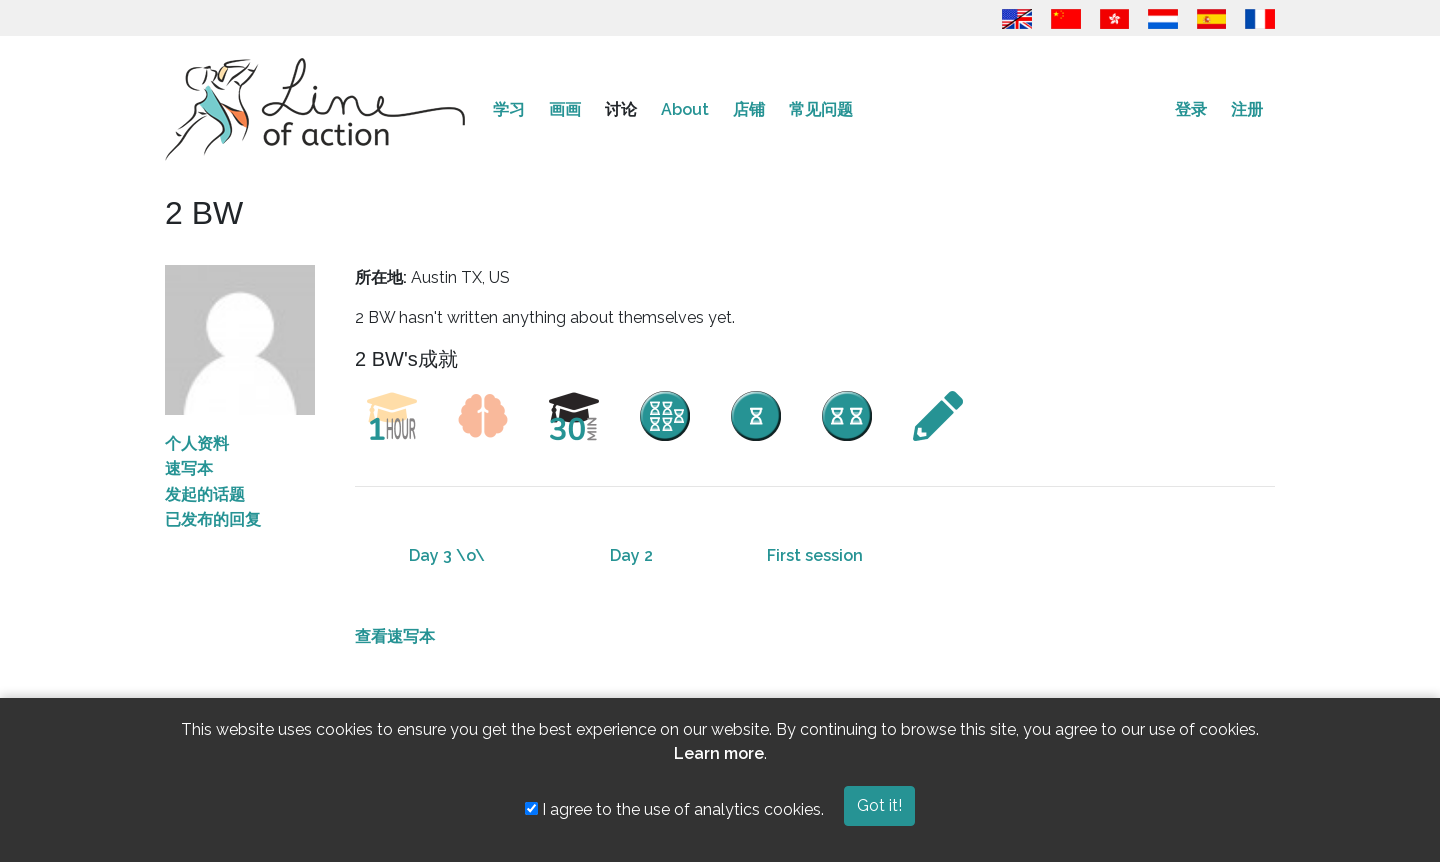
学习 (509, 109)
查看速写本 (395, 636)
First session (815, 555)
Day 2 (631, 555)
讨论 (621, 109)
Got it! (879, 805)
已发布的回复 (213, 519)
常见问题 (821, 109)
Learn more (719, 753)
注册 (1247, 109)
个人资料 (197, 443)
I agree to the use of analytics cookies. (674, 809)
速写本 (189, 468)
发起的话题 (205, 494)
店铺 (749, 109)
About (685, 109)
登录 (1191, 109)
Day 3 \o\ (447, 555)
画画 (565, 109)
